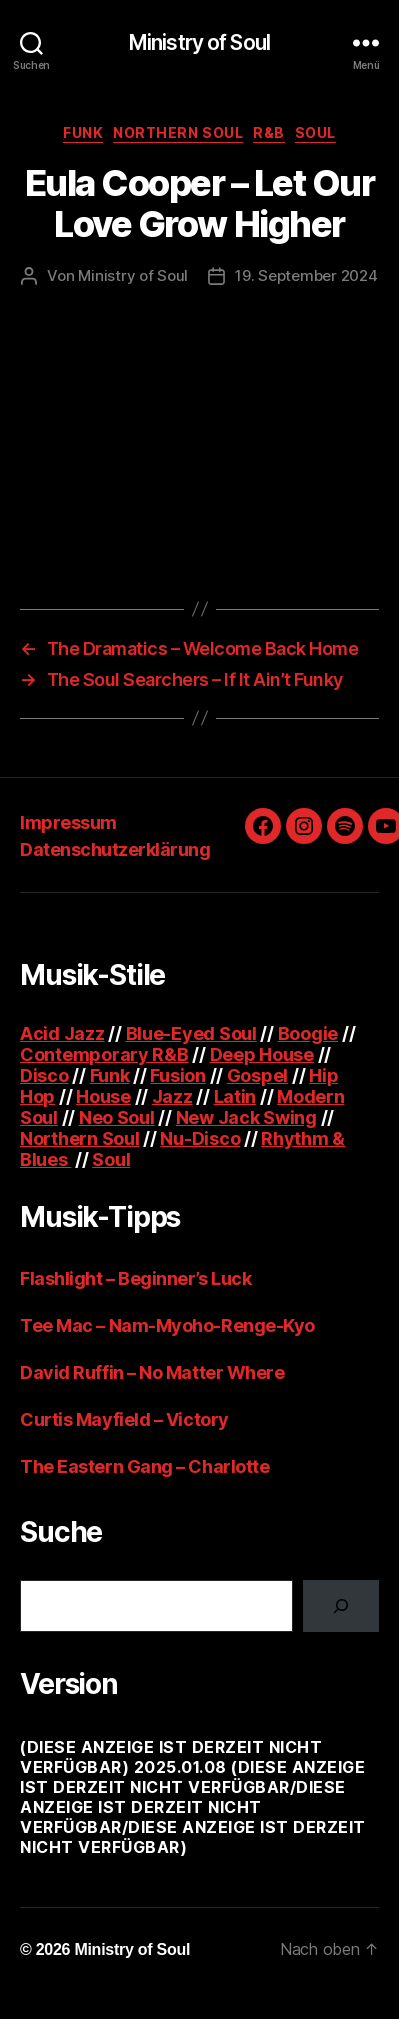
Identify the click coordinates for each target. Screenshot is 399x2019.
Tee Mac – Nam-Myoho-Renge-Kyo (167, 1325)
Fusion (177, 1075)
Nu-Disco (200, 1138)
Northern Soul (178, 132)
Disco (44, 1075)
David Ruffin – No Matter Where (152, 1372)
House (103, 1096)
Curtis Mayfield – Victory (124, 1419)
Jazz (172, 1096)
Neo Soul (117, 1117)
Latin (235, 1096)
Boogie (308, 1033)
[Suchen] (341, 1606)
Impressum (68, 822)
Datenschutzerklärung (115, 849)
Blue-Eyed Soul (191, 1033)
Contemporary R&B (104, 1054)
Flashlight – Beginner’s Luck (135, 1278)
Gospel (257, 1075)
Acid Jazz (62, 1033)
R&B (269, 132)
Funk (83, 132)
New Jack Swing (246, 1117)
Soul (315, 132)
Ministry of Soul (199, 42)
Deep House (262, 1054)
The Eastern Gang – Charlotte (144, 1466)
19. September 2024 (306, 275)
